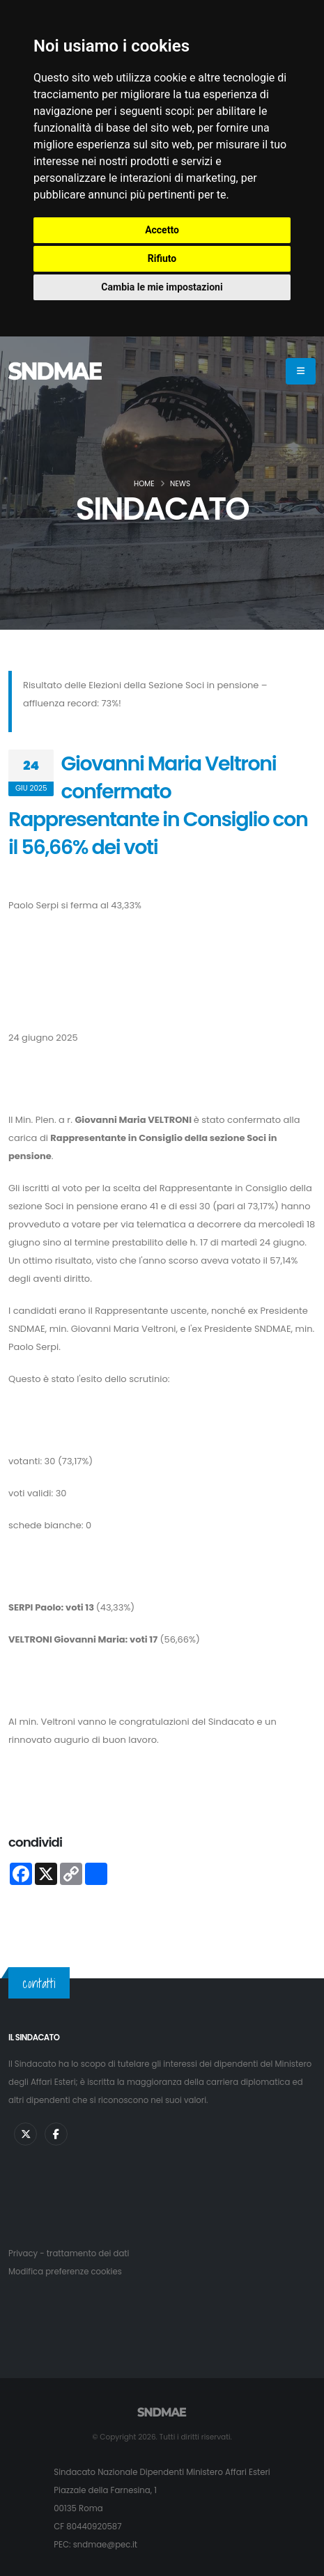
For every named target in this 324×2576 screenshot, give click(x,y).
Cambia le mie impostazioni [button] (161, 287)
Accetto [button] (162, 229)
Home (144, 484)
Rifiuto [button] (162, 258)
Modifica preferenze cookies (65, 2271)
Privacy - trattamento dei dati (68, 2253)
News (180, 484)
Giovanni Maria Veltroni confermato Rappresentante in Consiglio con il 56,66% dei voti (157, 805)
